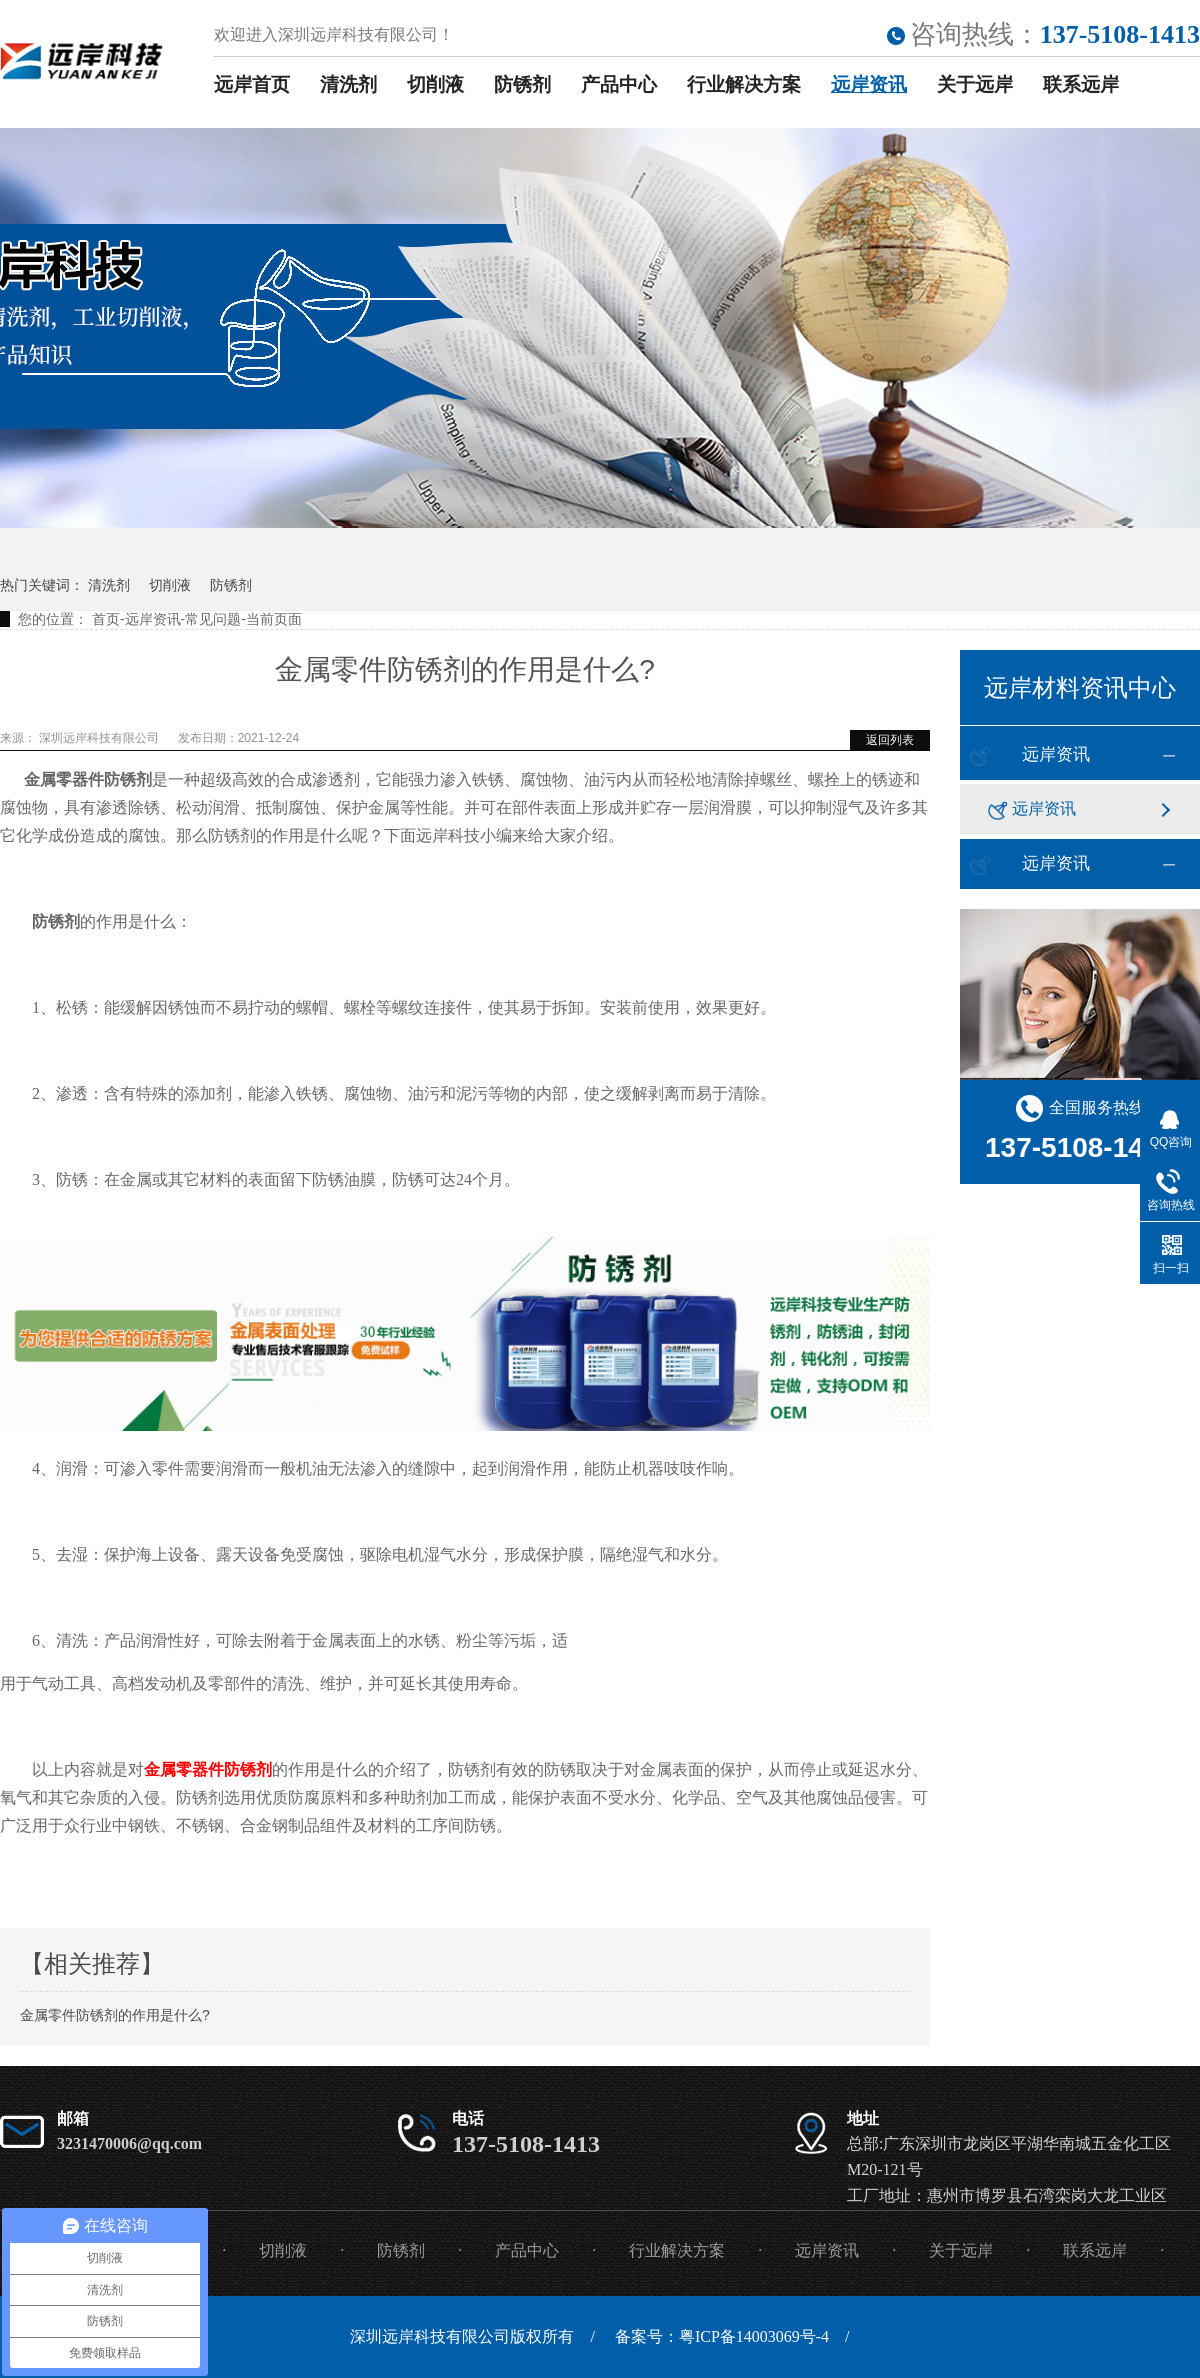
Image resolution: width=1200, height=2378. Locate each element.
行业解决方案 (744, 84)
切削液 (435, 84)
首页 (106, 619)
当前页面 (274, 619)
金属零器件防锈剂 (208, 1769)
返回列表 (890, 740)
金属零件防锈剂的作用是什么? (115, 2015)
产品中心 (619, 84)
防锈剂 (522, 84)
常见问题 (213, 619)
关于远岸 (975, 84)
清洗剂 (348, 84)
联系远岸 (1081, 84)
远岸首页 (252, 84)
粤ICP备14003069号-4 (754, 2336)
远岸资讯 (869, 84)
